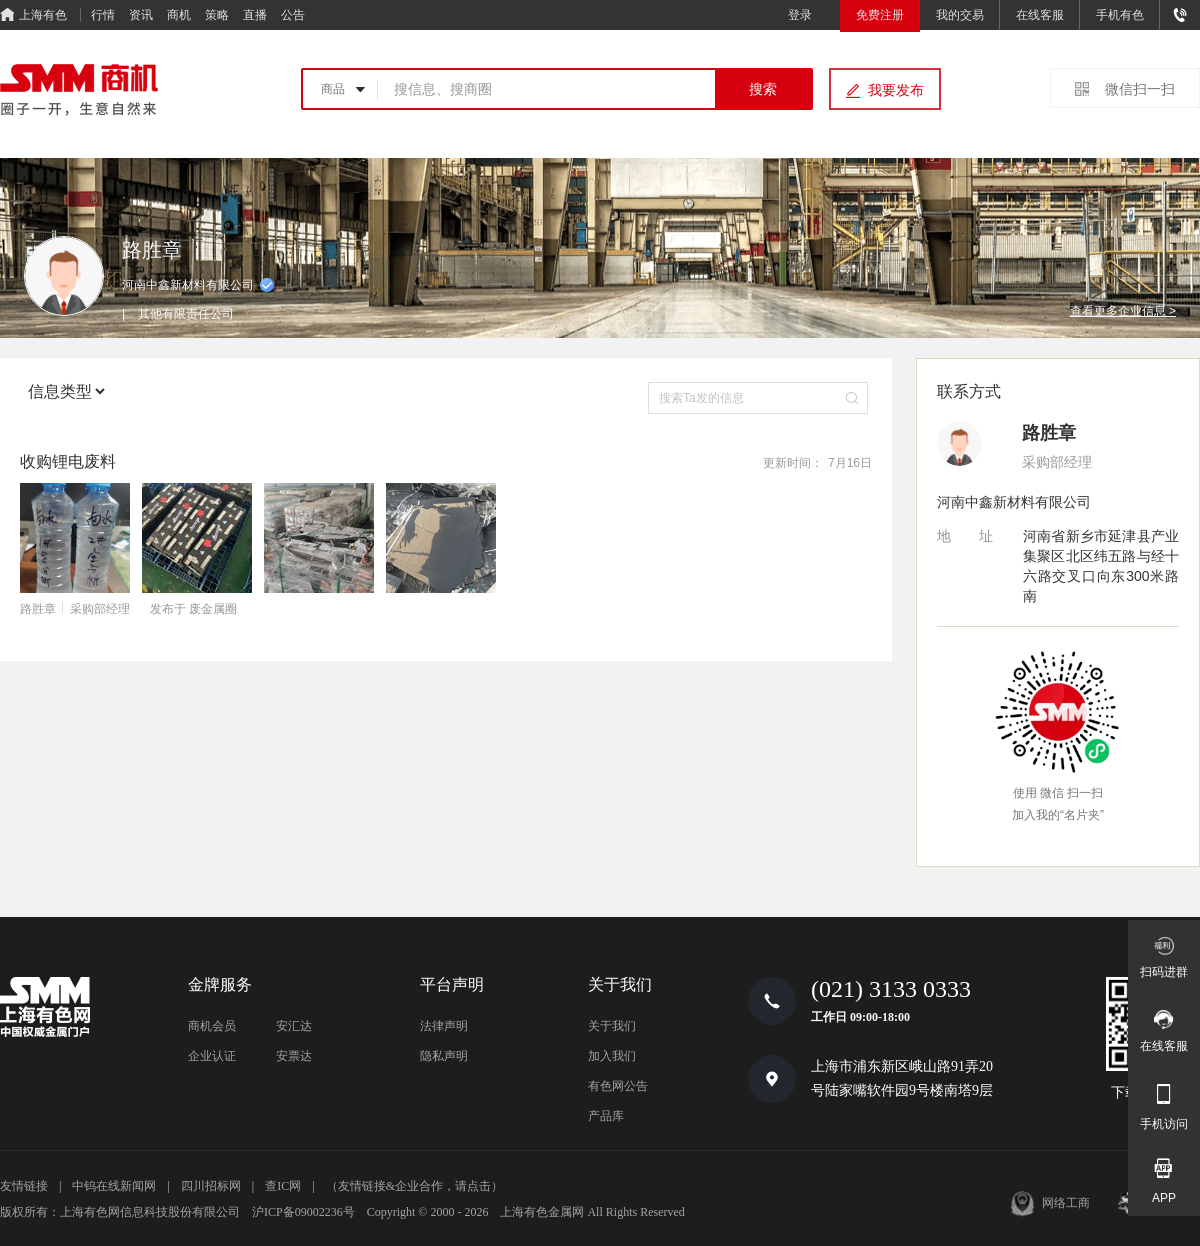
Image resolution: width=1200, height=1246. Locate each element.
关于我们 (612, 1026)
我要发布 (896, 90)
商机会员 (212, 1026)
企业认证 (212, 1056)
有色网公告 (618, 1086)
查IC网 (283, 1186)
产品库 (606, 1116)
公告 (293, 15)
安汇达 (294, 1026)
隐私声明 (444, 1056)
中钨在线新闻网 (114, 1186)
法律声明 (444, 1026)
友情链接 (24, 1186)
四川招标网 (211, 1186)
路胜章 (38, 609)
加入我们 (612, 1056)
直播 (255, 15)
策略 (217, 15)
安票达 (294, 1056)
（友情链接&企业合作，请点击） (414, 1186)
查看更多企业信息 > (1123, 311)
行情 (103, 15)
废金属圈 (213, 609)
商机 (179, 15)
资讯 (141, 15)
